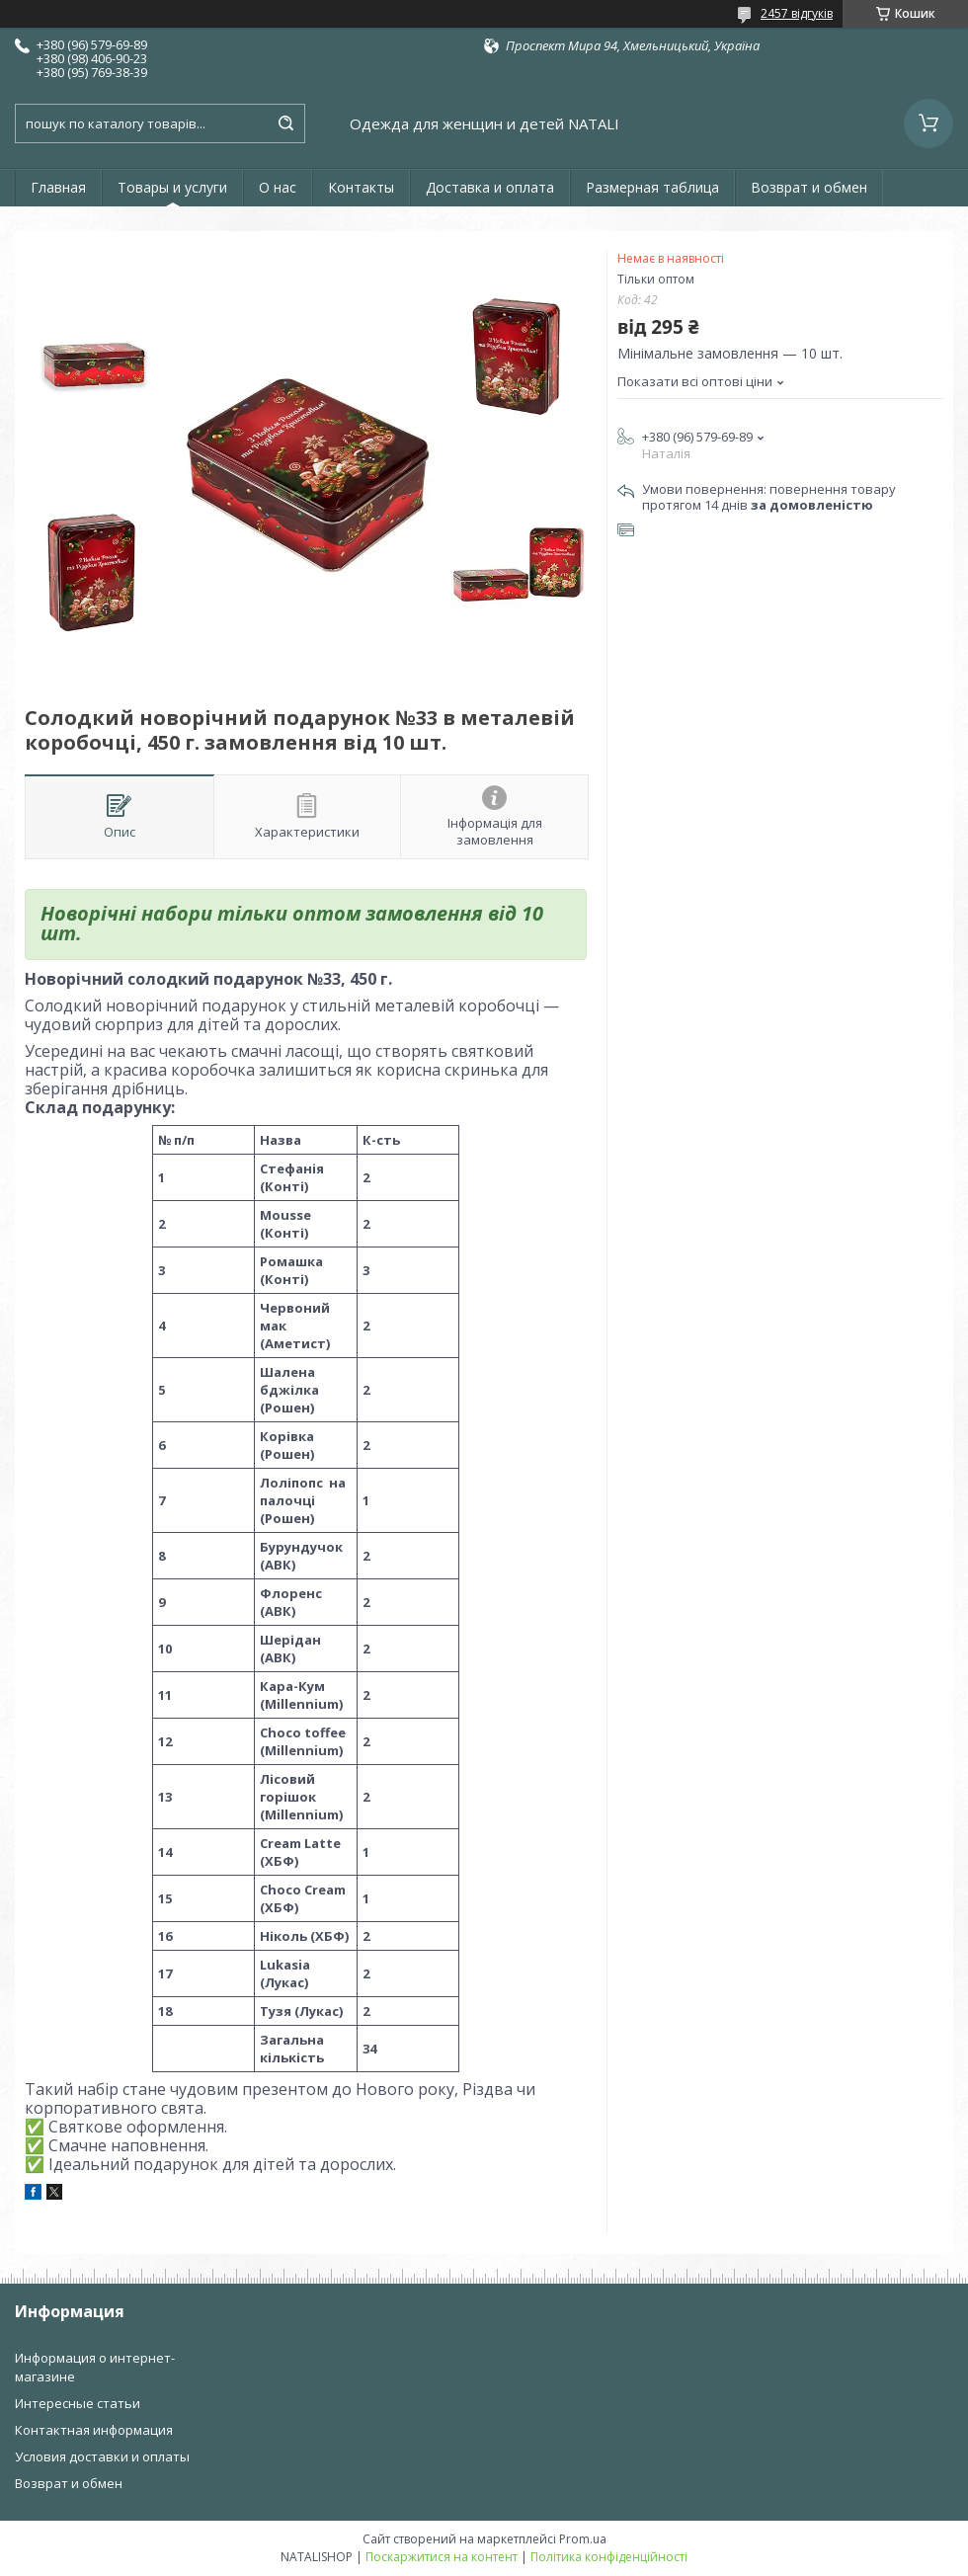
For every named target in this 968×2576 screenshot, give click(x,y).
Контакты (361, 187)
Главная (58, 187)
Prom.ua (582, 2539)
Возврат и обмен (809, 187)
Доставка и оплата (490, 187)
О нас (277, 187)
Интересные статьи (77, 2403)
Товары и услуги (172, 187)
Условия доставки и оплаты (102, 2456)
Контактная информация (94, 2430)
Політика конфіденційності (608, 2556)
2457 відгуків (797, 13)
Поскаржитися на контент (441, 2556)
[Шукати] (285, 123)
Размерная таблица (652, 187)
